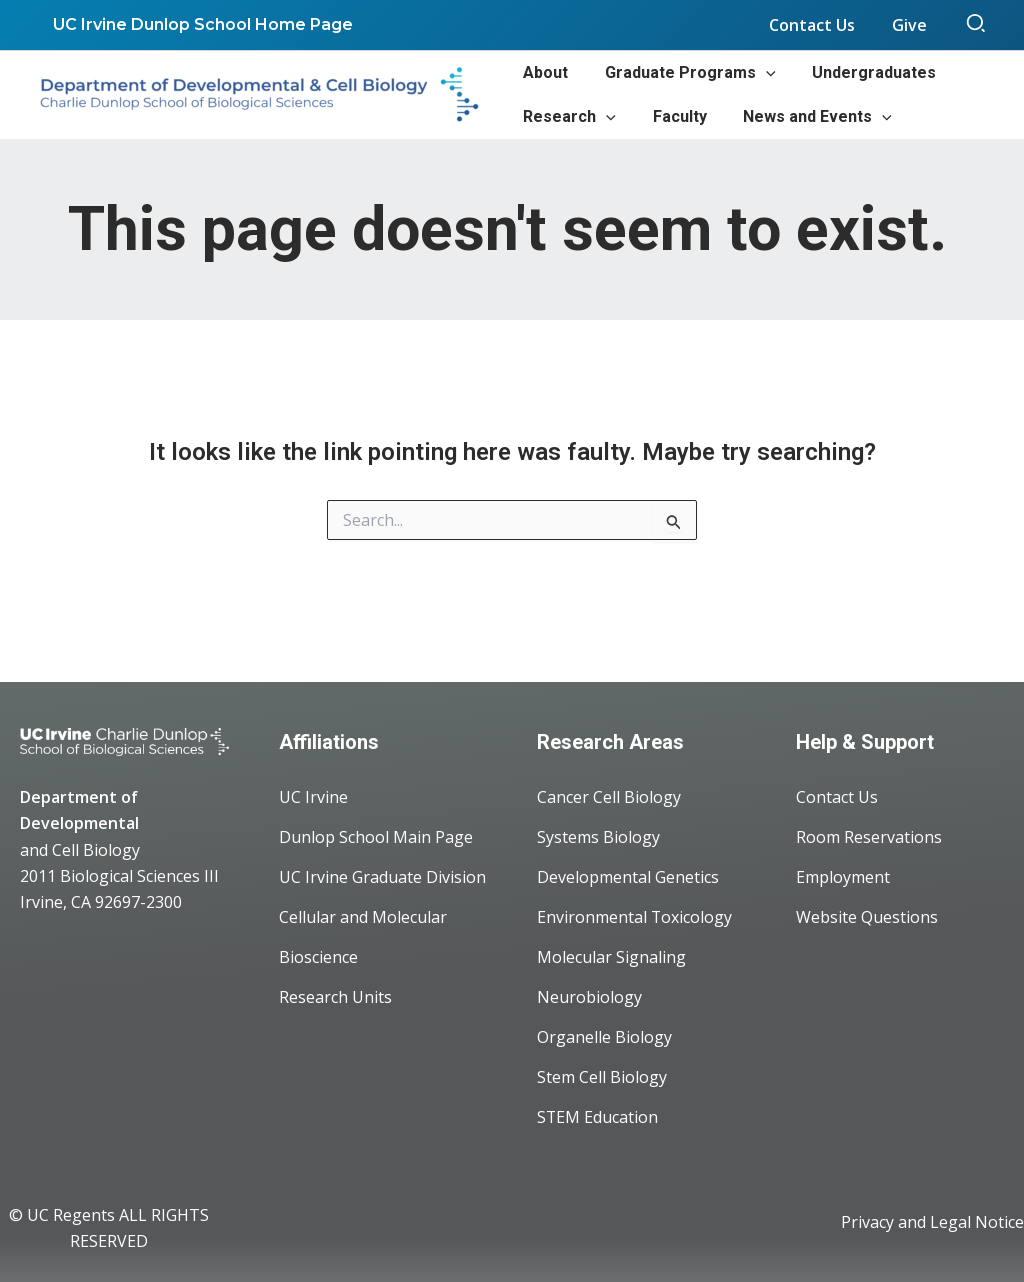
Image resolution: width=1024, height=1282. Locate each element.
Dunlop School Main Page (376, 837)
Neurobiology (589, 997)
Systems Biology (598, 837)
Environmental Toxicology (635, 917)
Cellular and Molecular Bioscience (363, 937)
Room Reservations (869, 837)
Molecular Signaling (611, 957)
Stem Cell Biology (602, 1077)
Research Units (335, 997)
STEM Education (598, 1117)
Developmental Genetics (628, 877)
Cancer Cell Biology (609, 797)
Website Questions (867, 917)
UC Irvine (313, 797)
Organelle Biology (604, 1037)
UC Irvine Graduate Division (382, 877)
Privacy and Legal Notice (932, 1222)
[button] (977, 25)
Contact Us (837, 797)
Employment (843, 877)
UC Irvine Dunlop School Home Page (201, 24)
